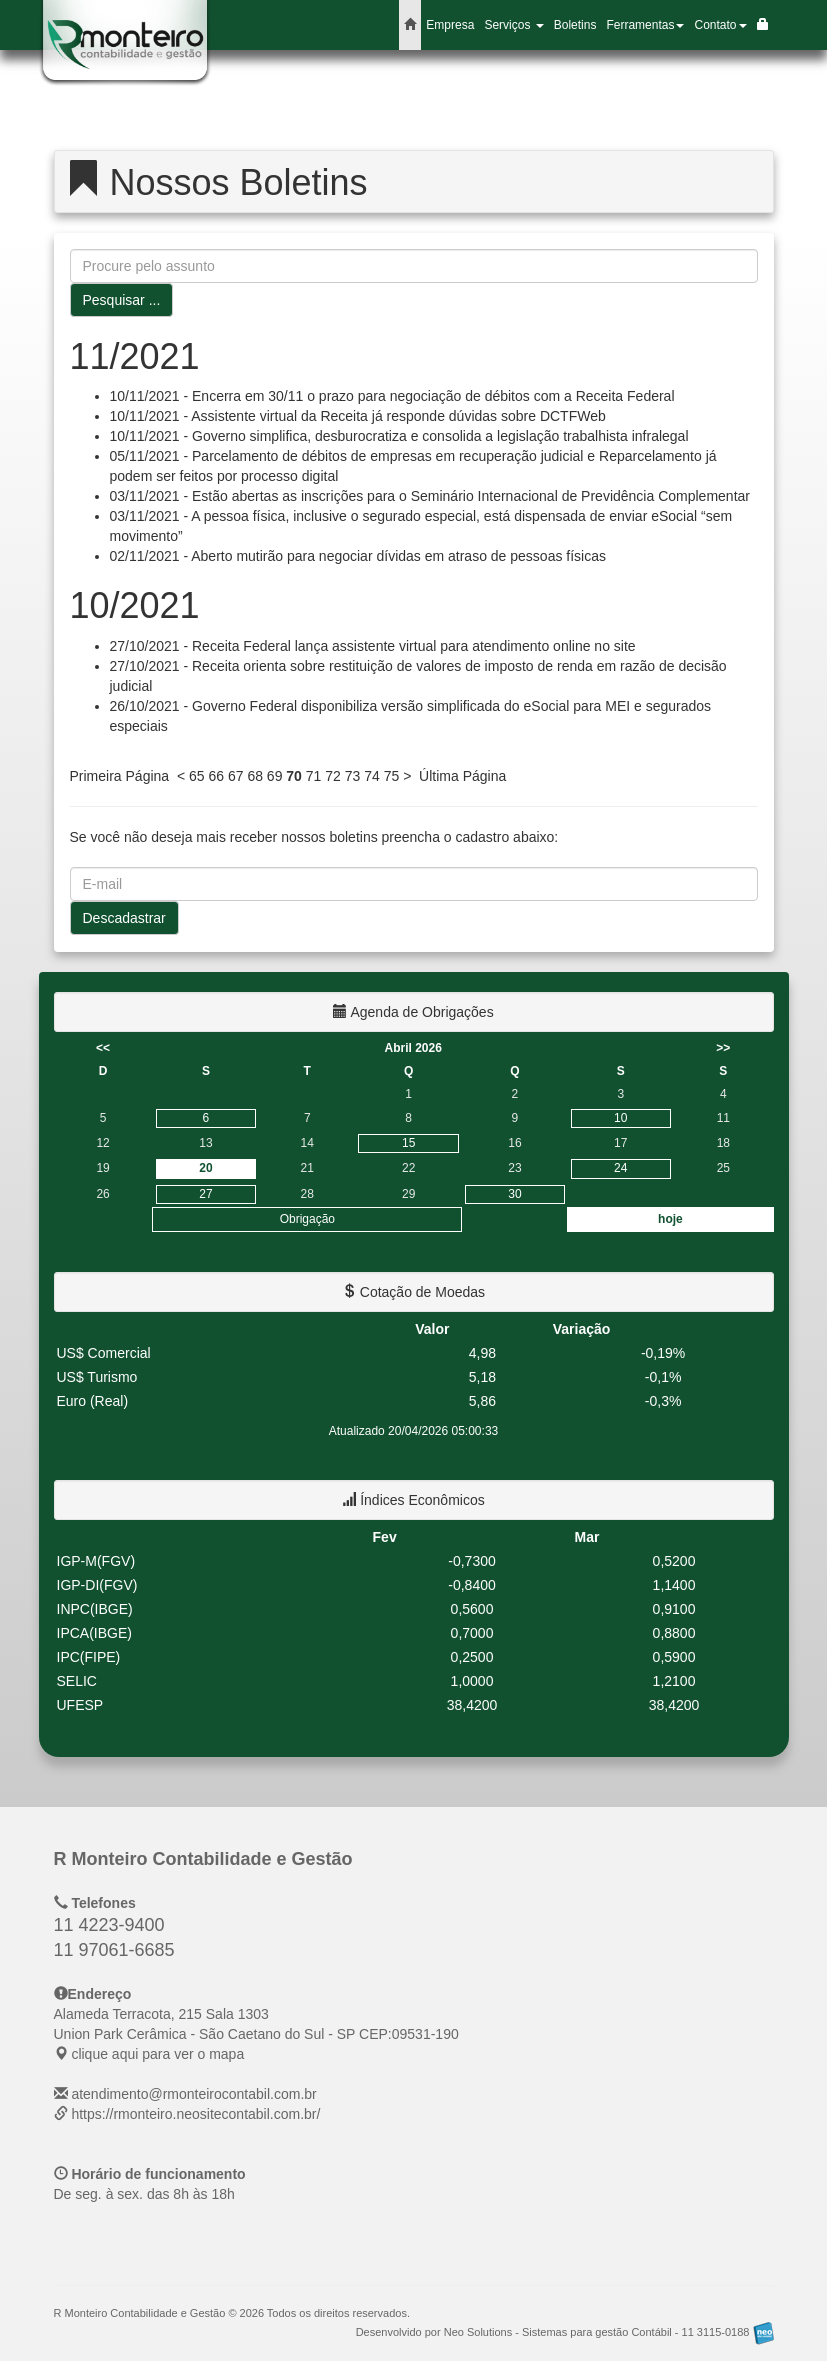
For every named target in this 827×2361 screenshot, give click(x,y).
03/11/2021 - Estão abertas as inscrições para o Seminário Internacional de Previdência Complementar (430, 496)
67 (236, 776)
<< (103, 1048)
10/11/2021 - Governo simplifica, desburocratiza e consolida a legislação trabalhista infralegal (399, 436)
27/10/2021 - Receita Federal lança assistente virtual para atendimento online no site (373, 646)
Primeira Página (120, 776)
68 (255, 776)
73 (353, 776)
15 (408, 1143)
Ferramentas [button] (645, 25)
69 (275, 776)
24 (620, 1168)
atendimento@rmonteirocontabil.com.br (193, 2094)
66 (216, 776)
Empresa (450, 25)
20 (205, 1168)
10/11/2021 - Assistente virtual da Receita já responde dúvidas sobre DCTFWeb (358, 416)
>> (723, 1048)
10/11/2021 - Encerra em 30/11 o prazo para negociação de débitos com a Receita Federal (392, 396)
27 (205, 1194)
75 (392, 776)
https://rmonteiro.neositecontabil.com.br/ (195, 2114)
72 (333, 776)
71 (314, 776)
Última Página (462, 776)
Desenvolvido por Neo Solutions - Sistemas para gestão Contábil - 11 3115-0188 (565, 2332)
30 (514, 1194)
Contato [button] (720, 25)
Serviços (513, 25)
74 (372, 776)
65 (197, 776)
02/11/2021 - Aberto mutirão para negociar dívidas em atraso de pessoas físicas (358, 556)
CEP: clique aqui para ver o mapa (256, 2034)
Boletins (575, 25)
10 (620, 1118)
